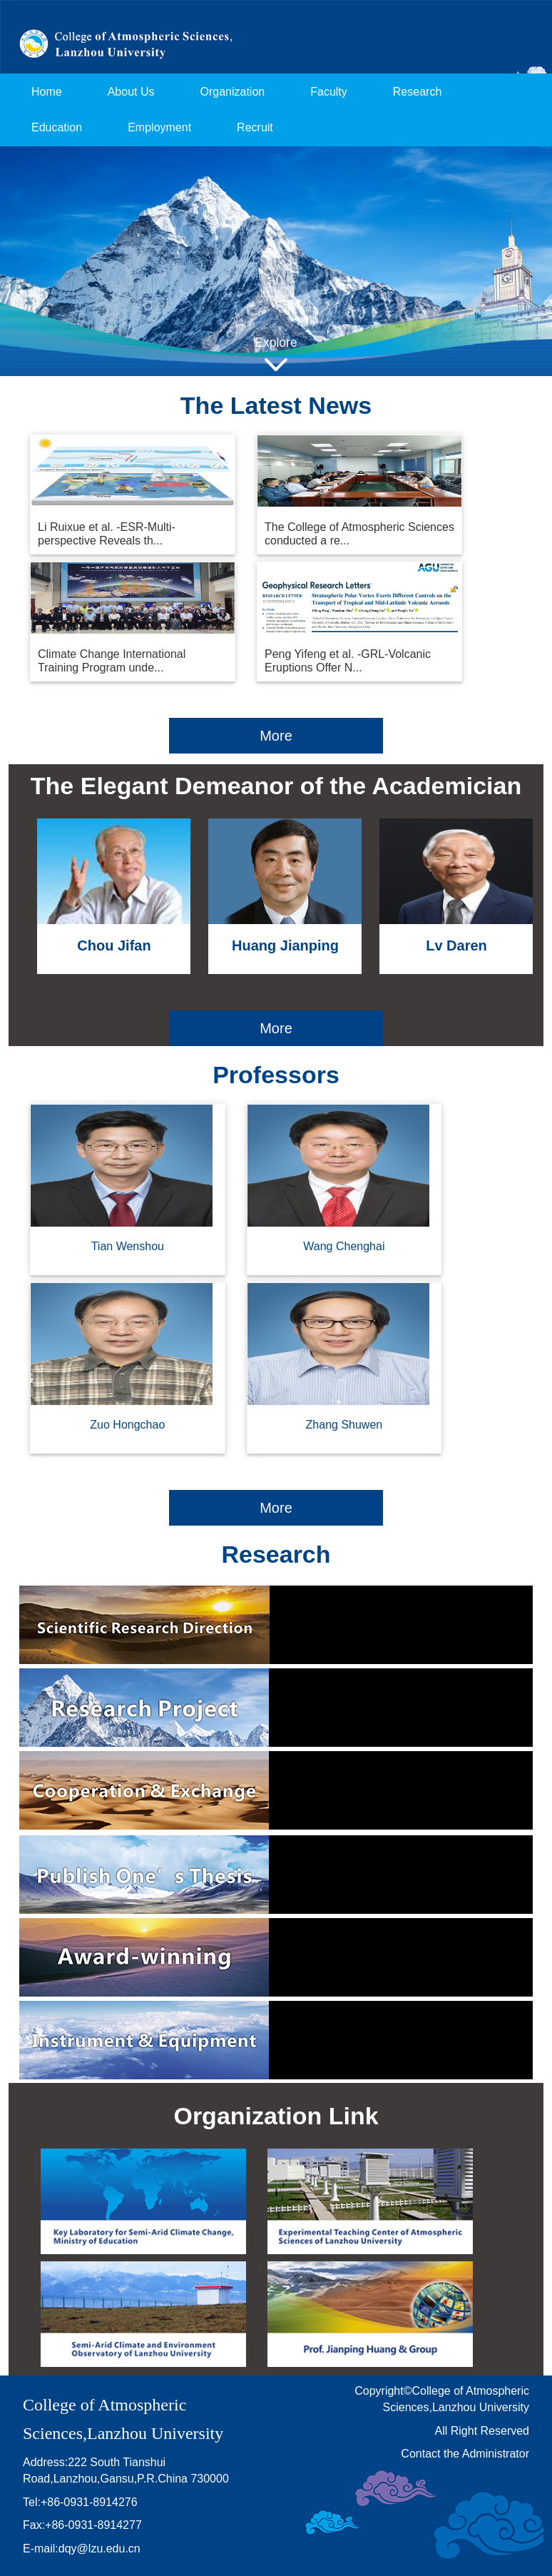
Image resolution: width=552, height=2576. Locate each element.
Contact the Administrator (465, 2454)
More (276, 736)
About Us (131, 92)
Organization (232, 92)
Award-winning (276, 1957)
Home (46, 92)
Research (417, 92)
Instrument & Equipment (276, 2040)
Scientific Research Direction (276, 1625)
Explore (276, 342)
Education (56, 127)
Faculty (328, 92)
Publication (276, 1874)
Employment (159, 127)
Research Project (276, 1707)
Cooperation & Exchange (276, 1790)
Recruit (255, 127)
